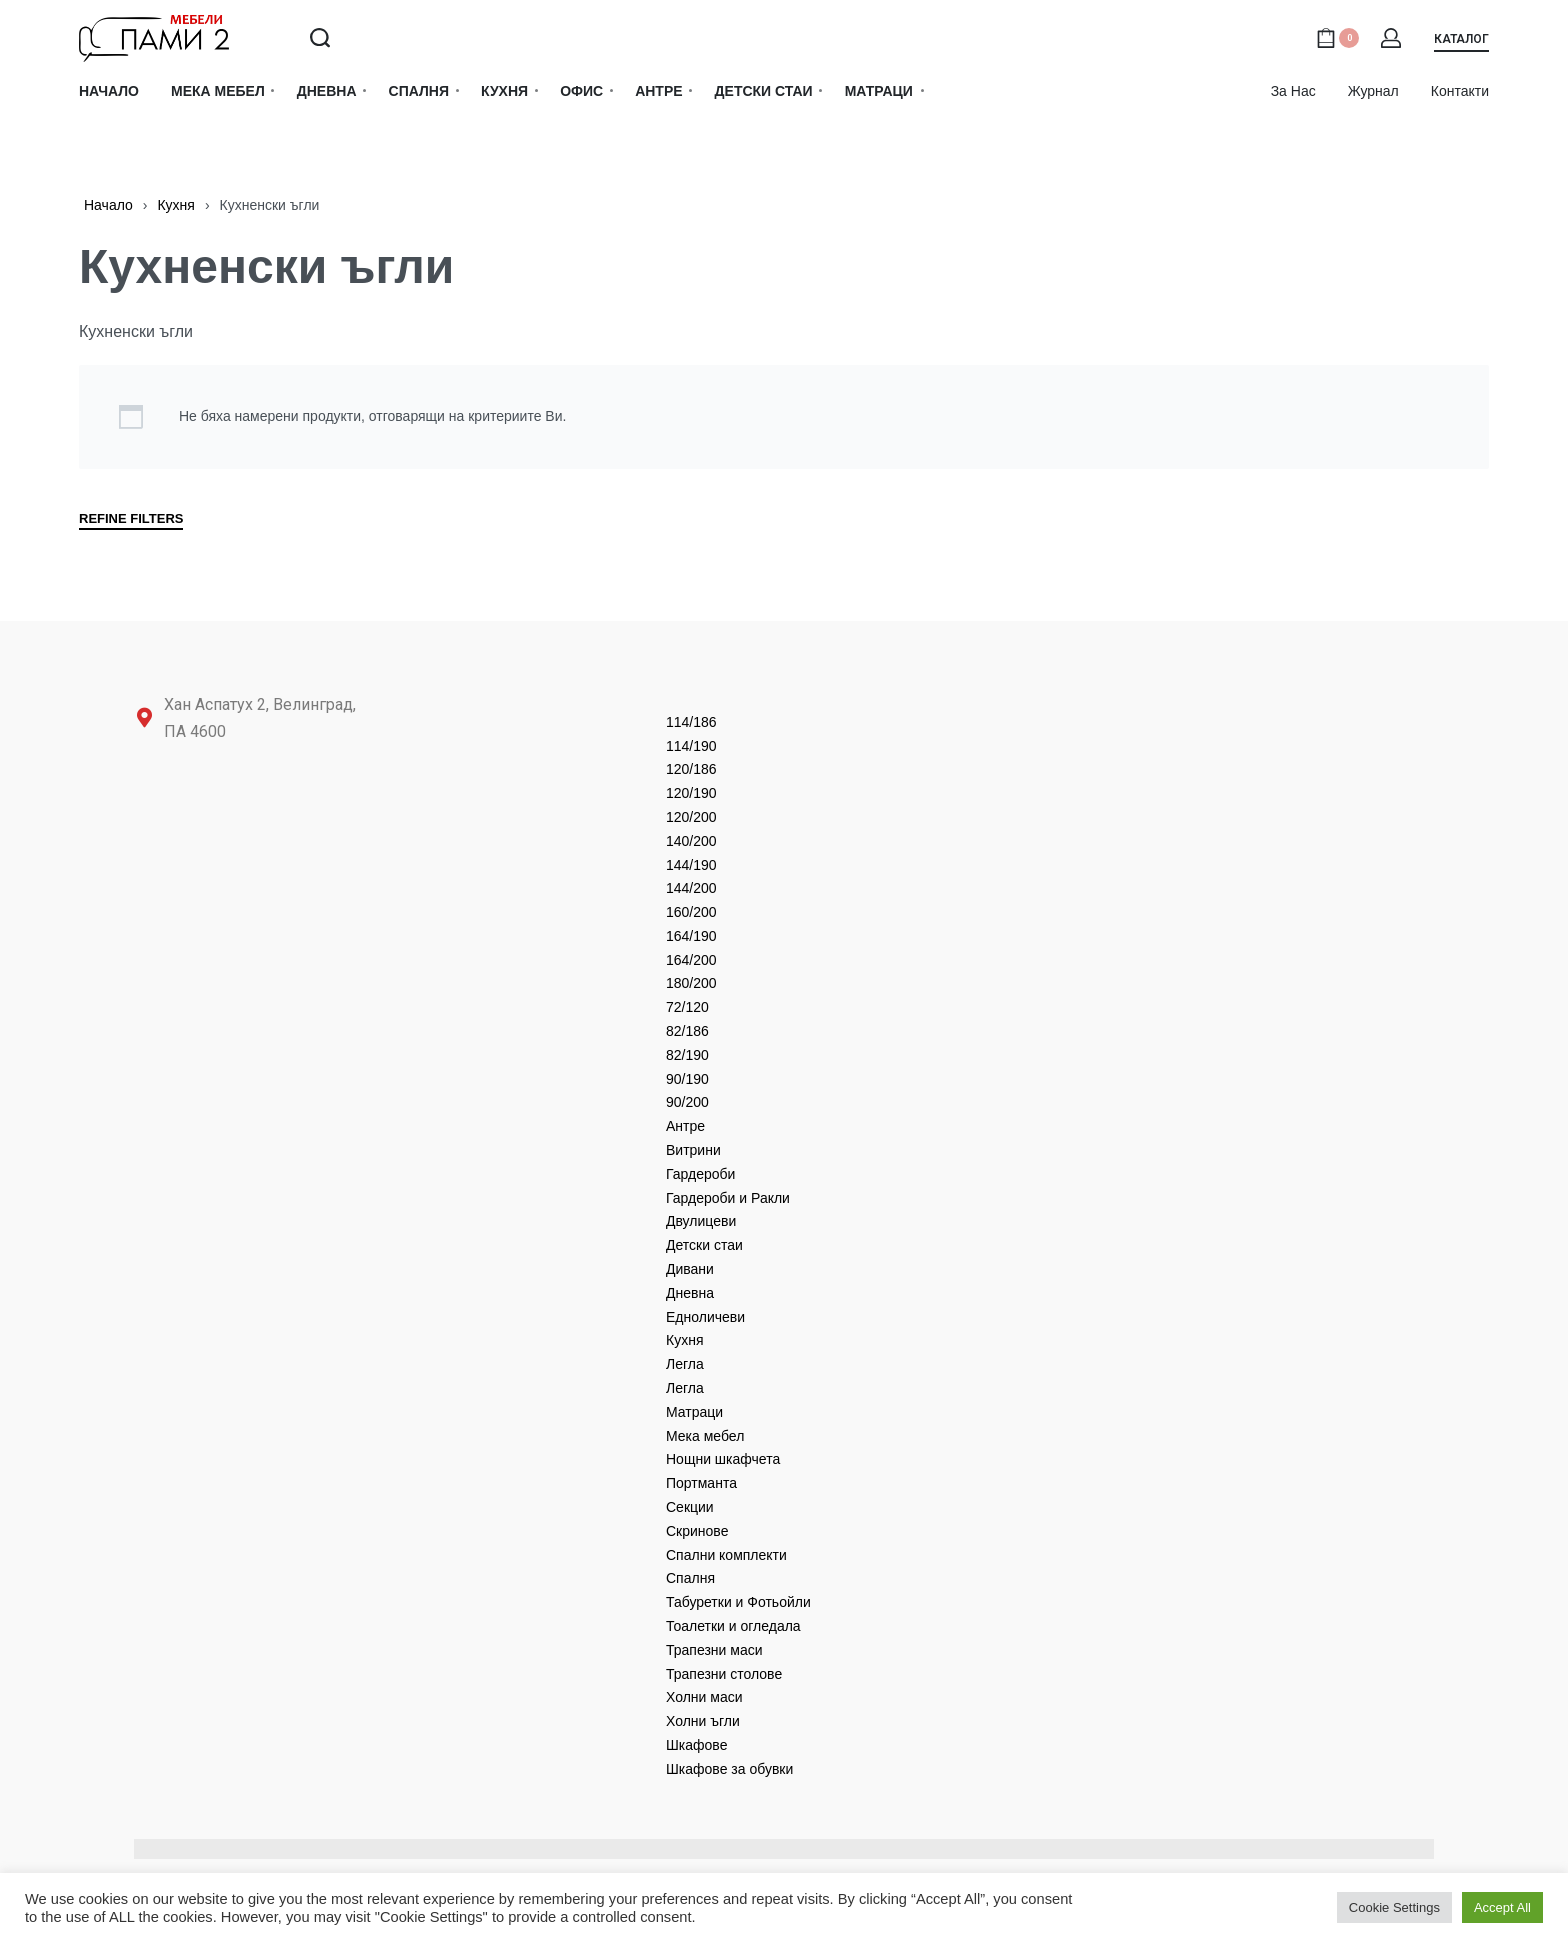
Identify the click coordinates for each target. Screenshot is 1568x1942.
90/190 (687, 1079)
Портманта (701, 1483)
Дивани (690, 1269)
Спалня (690, 1578)
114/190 (691, 746)
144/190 (691, 865)
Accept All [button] (1502, 1907)
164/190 (691, 936)
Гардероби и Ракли (728, 1198)
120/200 (691, 817)
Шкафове (696, 1745)
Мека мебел (705, 1436)
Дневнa (690, 1293)
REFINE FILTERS (131, 519)
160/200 (691, 912)
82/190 (687, 1055)
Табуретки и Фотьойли (738, 1602)
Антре (685, 1126)
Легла (685, 1364)
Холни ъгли (703, 1721)
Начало (108, 205)
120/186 (691, 769)
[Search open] (320, 38)
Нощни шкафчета (723, 1459)
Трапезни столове (724, 1674)
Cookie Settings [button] (1394, 1907)
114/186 (691, 722)
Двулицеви (701, 1221)
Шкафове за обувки (729, 1769)
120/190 (691, 793)
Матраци (694, 1412)
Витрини (693, 1150)
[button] (1461, 42)
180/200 (691, 983)
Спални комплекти (726, 1555)
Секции (690, 1507)
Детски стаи (704, 1245)
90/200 (687, 1102)
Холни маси (704, 1697)
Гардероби (700, 1174)
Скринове (697, 1531)
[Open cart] (1337, 38)
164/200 (691, 960)
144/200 (691, 888)
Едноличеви (705, 1317)
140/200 (691, 841)
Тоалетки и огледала (733, 1626)
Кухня (175, 205)
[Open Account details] (1392, 38)
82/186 (687, 1031)
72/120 (687, 1007)
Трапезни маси (714, 1650)
